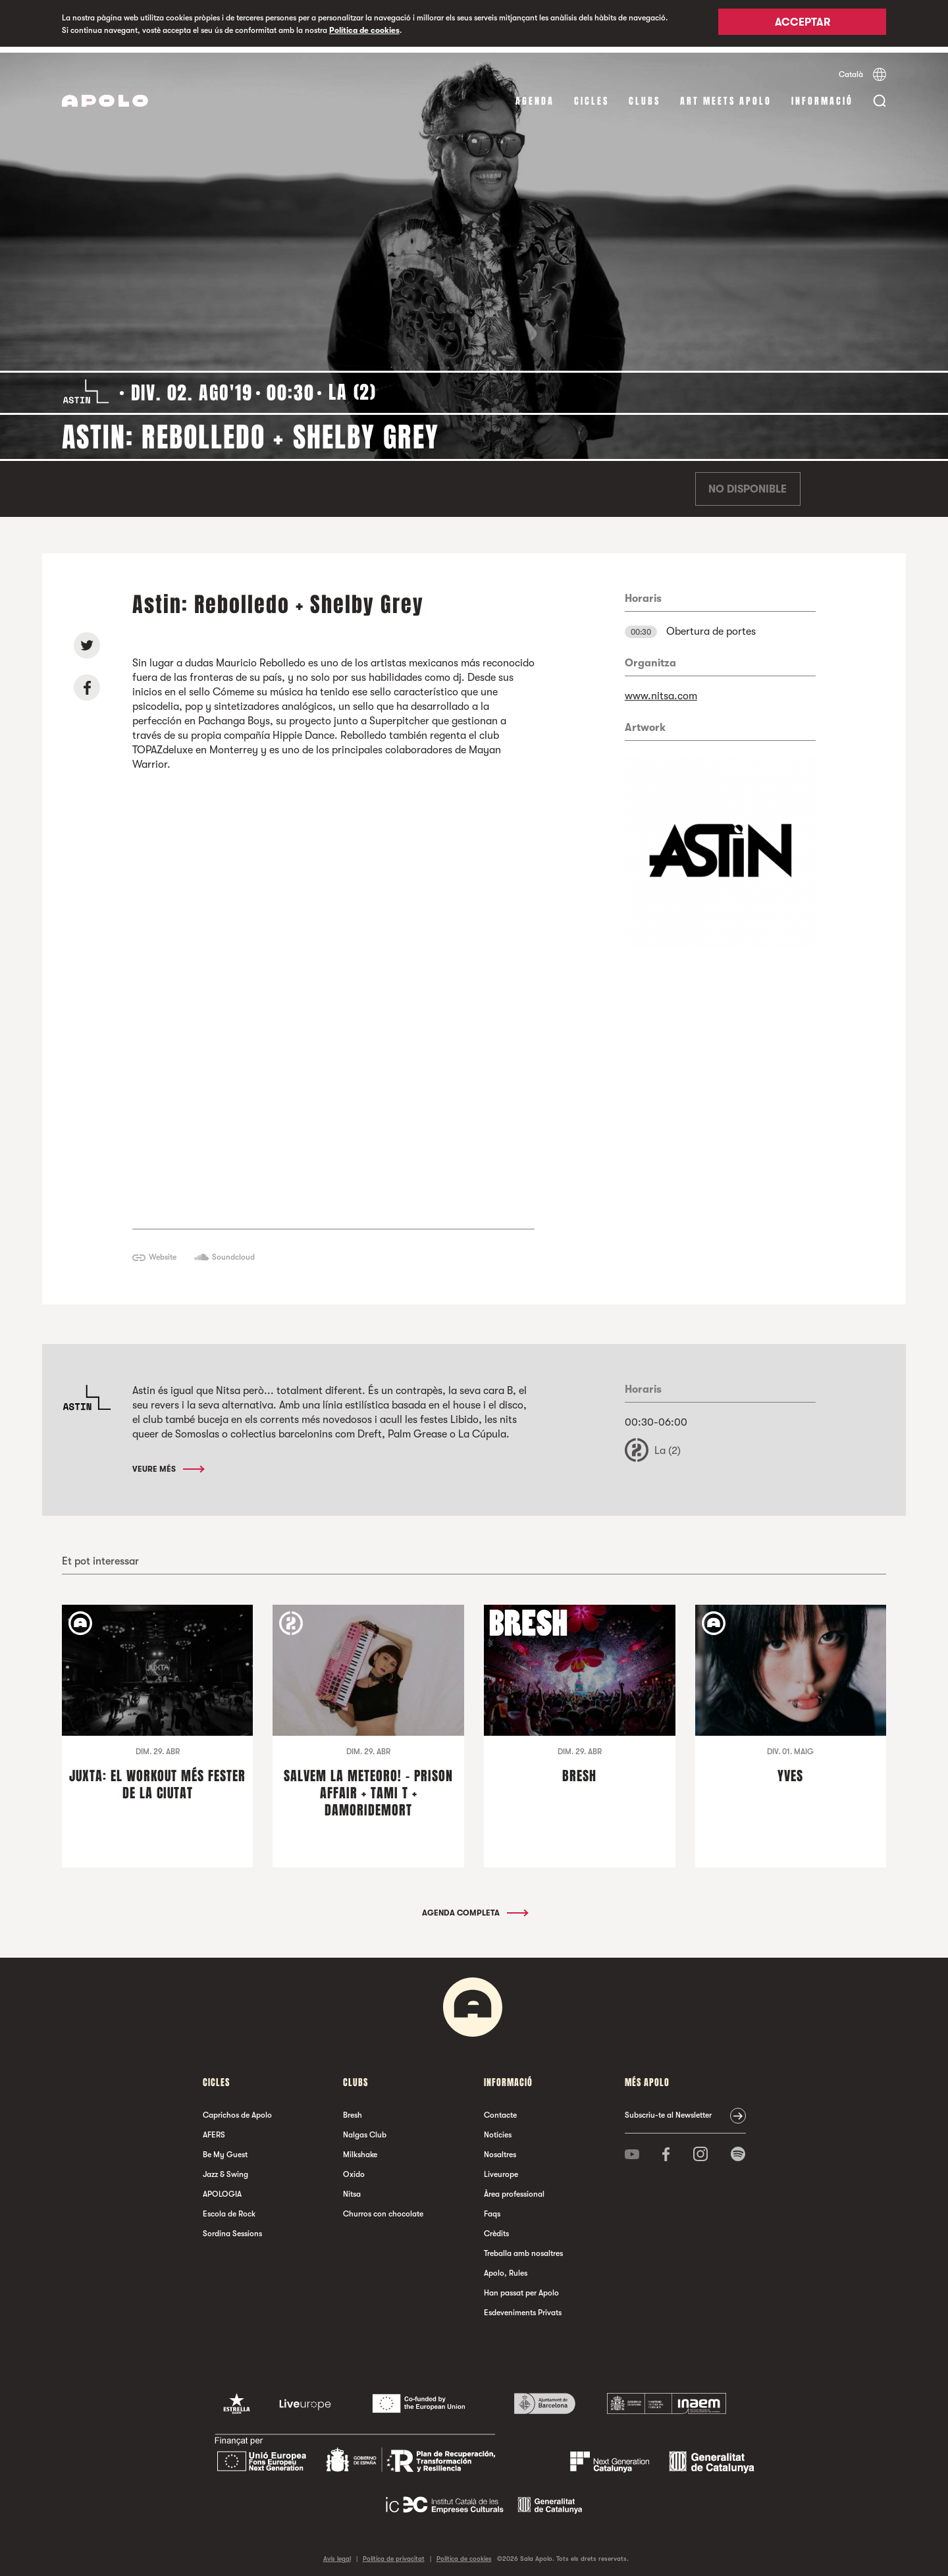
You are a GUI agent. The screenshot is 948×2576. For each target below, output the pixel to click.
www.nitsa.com (661, 690)
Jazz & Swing (225, 2168)
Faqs (492, 2208)
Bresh (352, 2109)
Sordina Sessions (232, 2227)
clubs (644, 95)
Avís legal (337, 2552)
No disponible (747, 483)
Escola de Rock (229, 2208)
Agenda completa (474, 1907)
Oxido (354, 2168)
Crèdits (496, 2227)
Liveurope (501, 2168)
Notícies (498, 2128)
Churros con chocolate (383, 2208)
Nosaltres (500, 2148)
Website (162, 1251)
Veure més (167, 1463)
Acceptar (802, 24)
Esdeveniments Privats (523, 2306)
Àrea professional (514, 2188)
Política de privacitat (394, 2552)
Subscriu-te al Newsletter (668, 2109)
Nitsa (352, 2188)
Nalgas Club (364, 2128)
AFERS (214, 2128)
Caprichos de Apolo (237, 2109)
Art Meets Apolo (726, 95)
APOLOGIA (222, 2188)
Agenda (534, 95)
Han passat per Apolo (521, 2287)
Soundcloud (233, 1251)
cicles (591, 95)
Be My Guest (225, 2148)
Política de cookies (364, 30)
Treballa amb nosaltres (523, 2247)
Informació (822, 95)
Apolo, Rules (505, 2267)
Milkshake (360, 2148)
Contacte (500, 2109)
